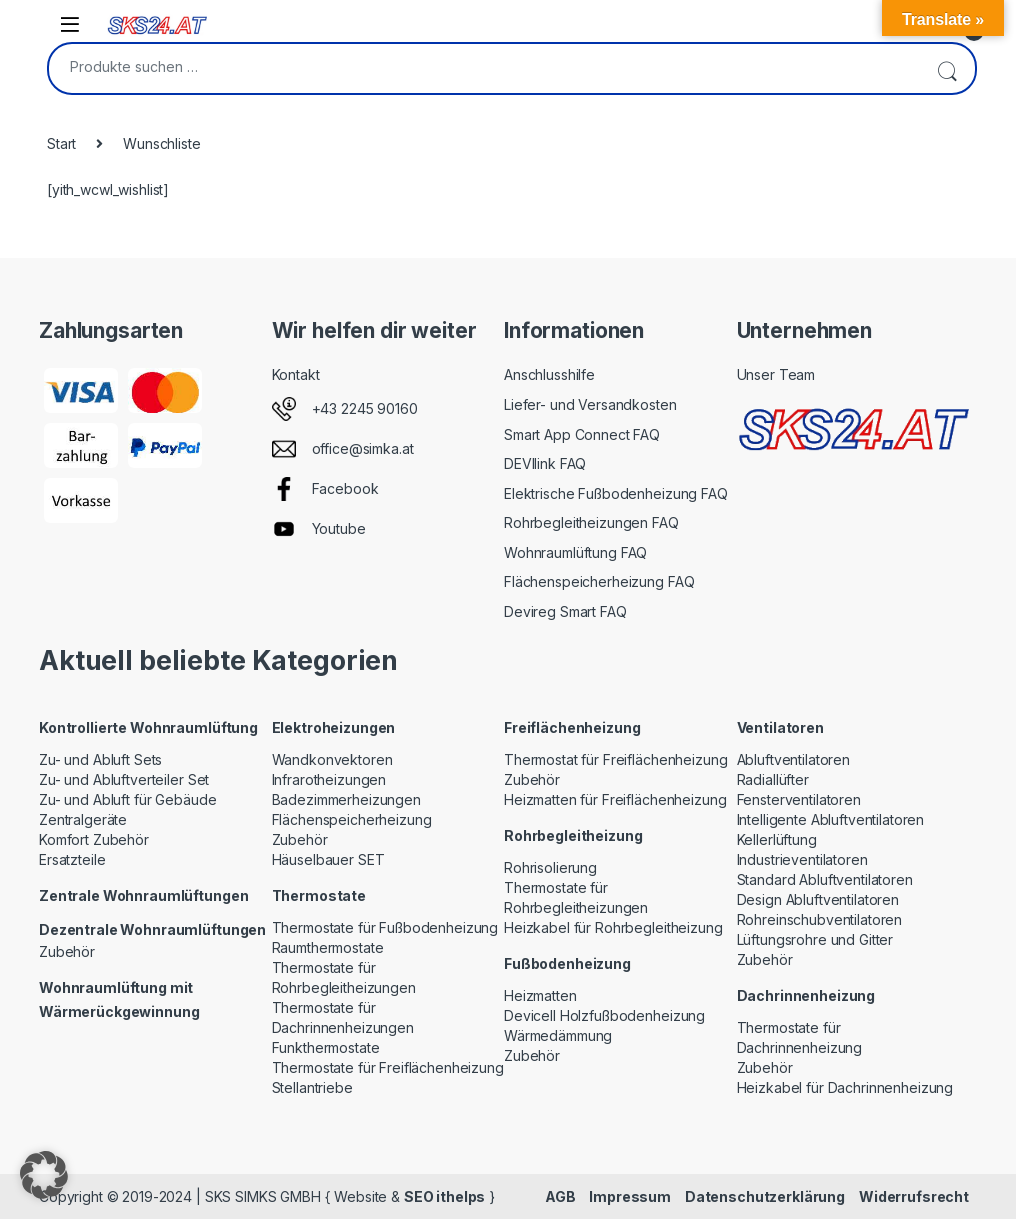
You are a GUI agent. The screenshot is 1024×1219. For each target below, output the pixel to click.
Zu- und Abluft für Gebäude (127, 799)
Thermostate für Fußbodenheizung (385, 927)
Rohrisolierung (550, 867)
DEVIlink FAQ (545, 463)
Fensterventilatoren (799, 799)
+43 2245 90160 (365, 408)
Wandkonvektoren (332, 759)
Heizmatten (540, 995)
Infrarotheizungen (329, 779)
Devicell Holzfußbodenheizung (604, 1015)
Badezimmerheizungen (346, 799)
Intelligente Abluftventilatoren (831, 819)
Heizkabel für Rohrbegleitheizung (613, 927)
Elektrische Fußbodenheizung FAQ (616, 493)
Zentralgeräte (83, 819)
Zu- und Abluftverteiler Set (124, 779)
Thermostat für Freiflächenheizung (615, 759)
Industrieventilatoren (802, 859)
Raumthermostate (328, 947)
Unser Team (776, 374)
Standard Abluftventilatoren (825, 879)
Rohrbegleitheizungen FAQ (591, 522)
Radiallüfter (773, 779)
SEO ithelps (444, 1196)
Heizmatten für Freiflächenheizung (615, 799)
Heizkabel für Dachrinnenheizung (845, 1087)
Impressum (630, 1196)
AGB (560, 1196)
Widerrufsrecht (914, 1196)
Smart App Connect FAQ (582, 434)
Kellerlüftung (777, 839)
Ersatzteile (72, 859)
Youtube (339, 528)
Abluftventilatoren (793, 759)
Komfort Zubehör (94, 839)
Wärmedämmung (558, 1035)
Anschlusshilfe (549, 374)
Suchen (947, 68)
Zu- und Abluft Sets (100, 759)
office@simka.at (363, 448)
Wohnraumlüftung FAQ (575, 552)
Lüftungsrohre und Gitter (815, 939)
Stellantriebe (312, 1087)
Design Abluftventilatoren (818, 899)
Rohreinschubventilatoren (820, 919)
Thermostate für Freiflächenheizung (388, 1067)
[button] (44, 1175)
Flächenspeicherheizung (352, 819)
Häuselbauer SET (328, 859)
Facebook (345, 488)
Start (61, 143)
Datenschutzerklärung (765, 1196)
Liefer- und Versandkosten (590, 404)
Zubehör (67, 951)
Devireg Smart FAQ (565, 611)
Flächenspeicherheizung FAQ (599, 581)
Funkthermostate (326, 1047)
